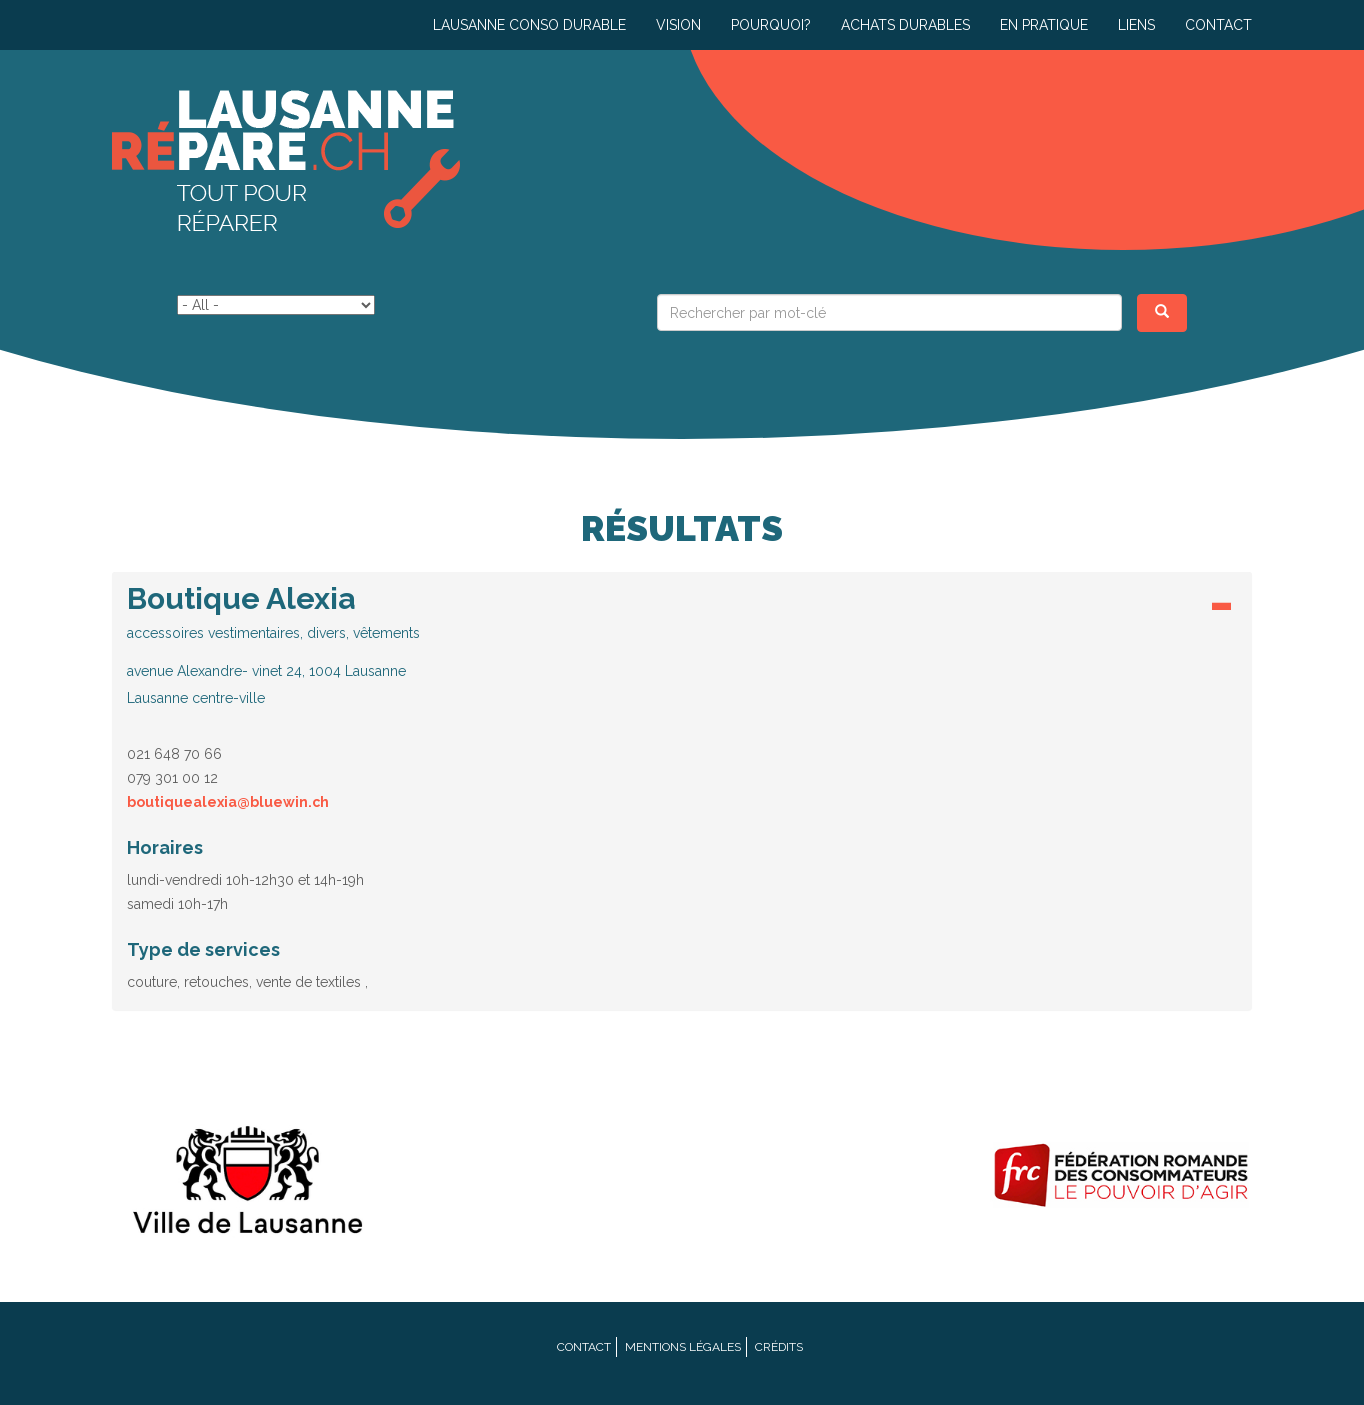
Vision (678, 25)
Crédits (779, 1347)
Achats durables (905, 25)
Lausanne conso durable (529, 25)
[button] (682, 644)
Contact (1218, 25)
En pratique (1044, 25)
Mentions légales (683, 1347)
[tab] (682, 650)
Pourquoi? (771, 25)
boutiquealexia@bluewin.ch (228, 802)
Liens (1136, 25)
